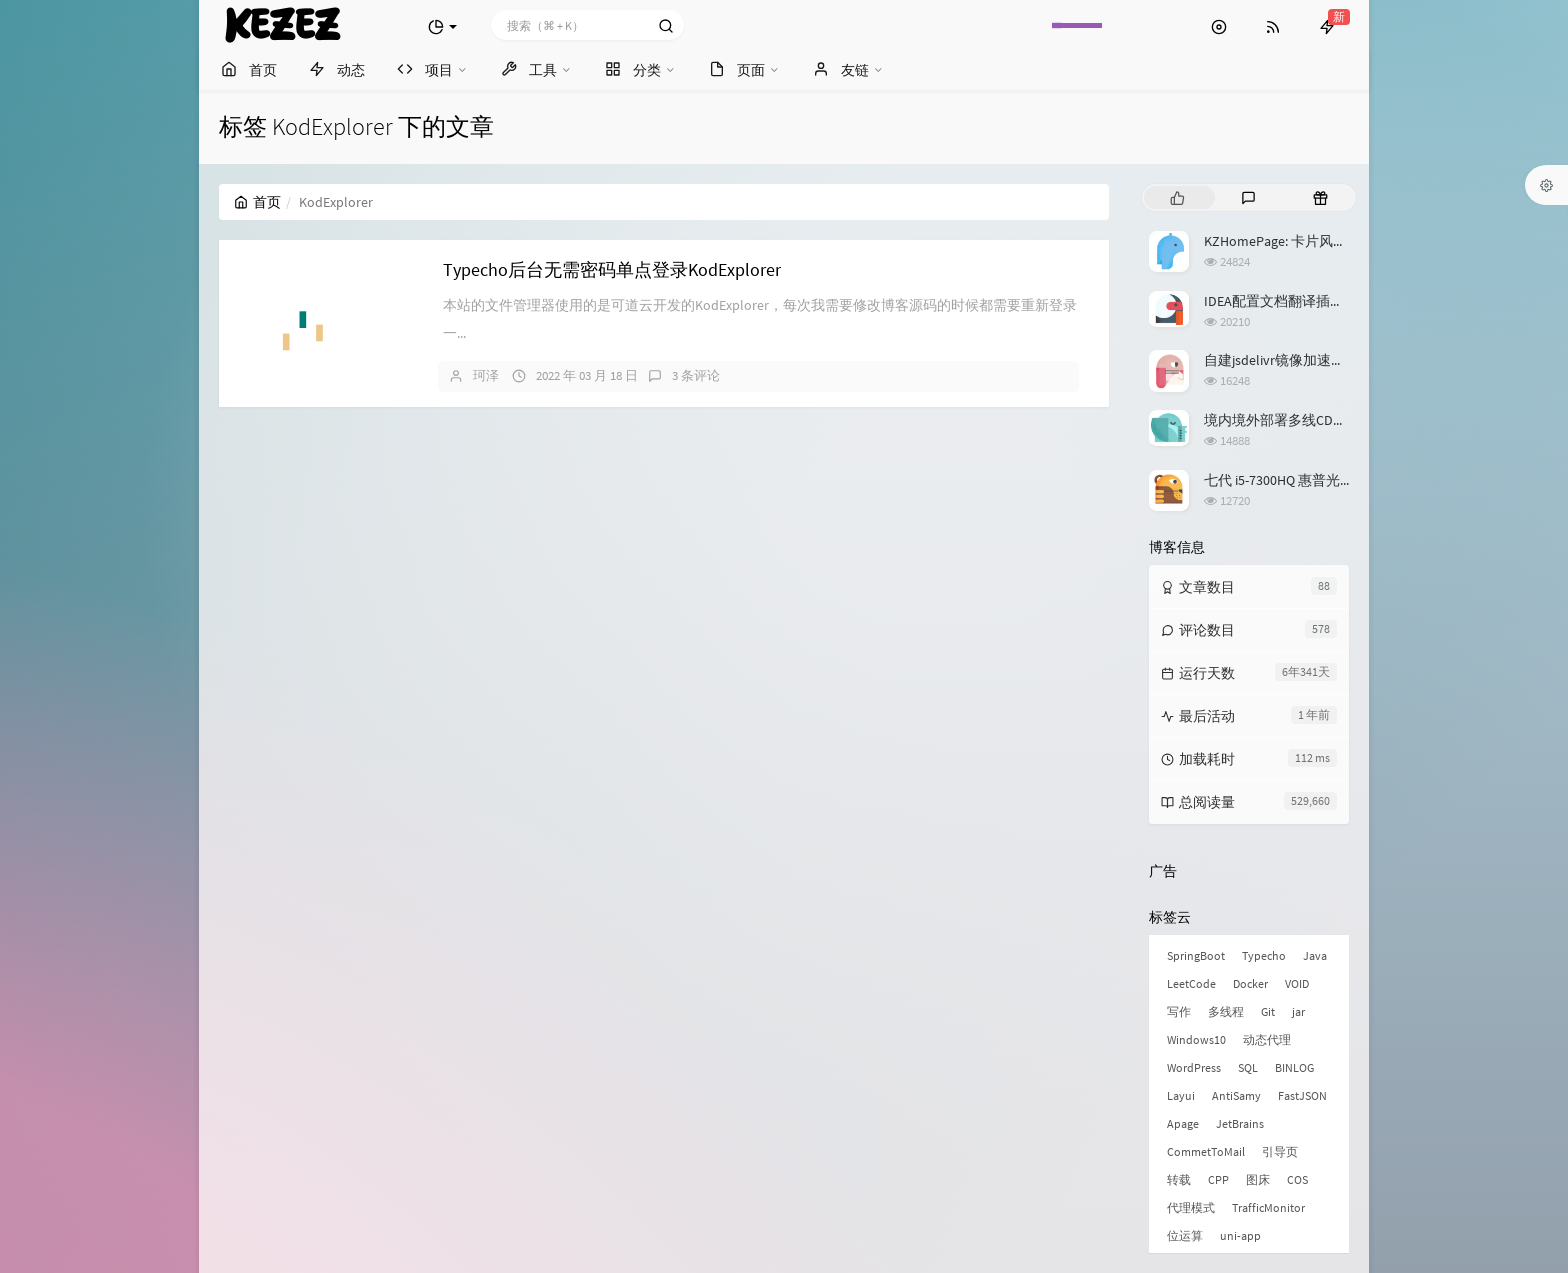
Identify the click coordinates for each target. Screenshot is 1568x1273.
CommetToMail (1206, 1151)
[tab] (1177, 197)
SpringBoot (1196, 955)
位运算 (1185, 1235)
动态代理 (1267, 1039)
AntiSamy (1236, 1095)
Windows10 (1196, 1039)
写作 (1179, 1011)
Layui (1181, 1095)
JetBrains (1240, 1123)
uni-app (1240, 1235)
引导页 (1280, 1151)
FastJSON (1302, 1095)
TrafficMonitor (1268, 1207)
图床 (1258, 1179)
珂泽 (486, 375)
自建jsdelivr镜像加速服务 (1281, 360)
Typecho (1264, 955)
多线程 (1226, 1011)
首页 (257, 202)
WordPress (1194, 1067)
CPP (1218, 1179)
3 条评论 (696, 375)
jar (1298, 1011)
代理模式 (1191, 1207)
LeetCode (1191, 983)
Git (1268, 1011)
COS (1297, 1179)
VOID (1297, 983)
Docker (1250, 983)
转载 (1179, 1179)
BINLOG (1294, 1067)
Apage (1183, 1123)
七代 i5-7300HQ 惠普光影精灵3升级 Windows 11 (1347, 480)
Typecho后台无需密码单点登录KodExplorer (612, 269)
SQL (1248, 1067)
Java (1315, 955)
